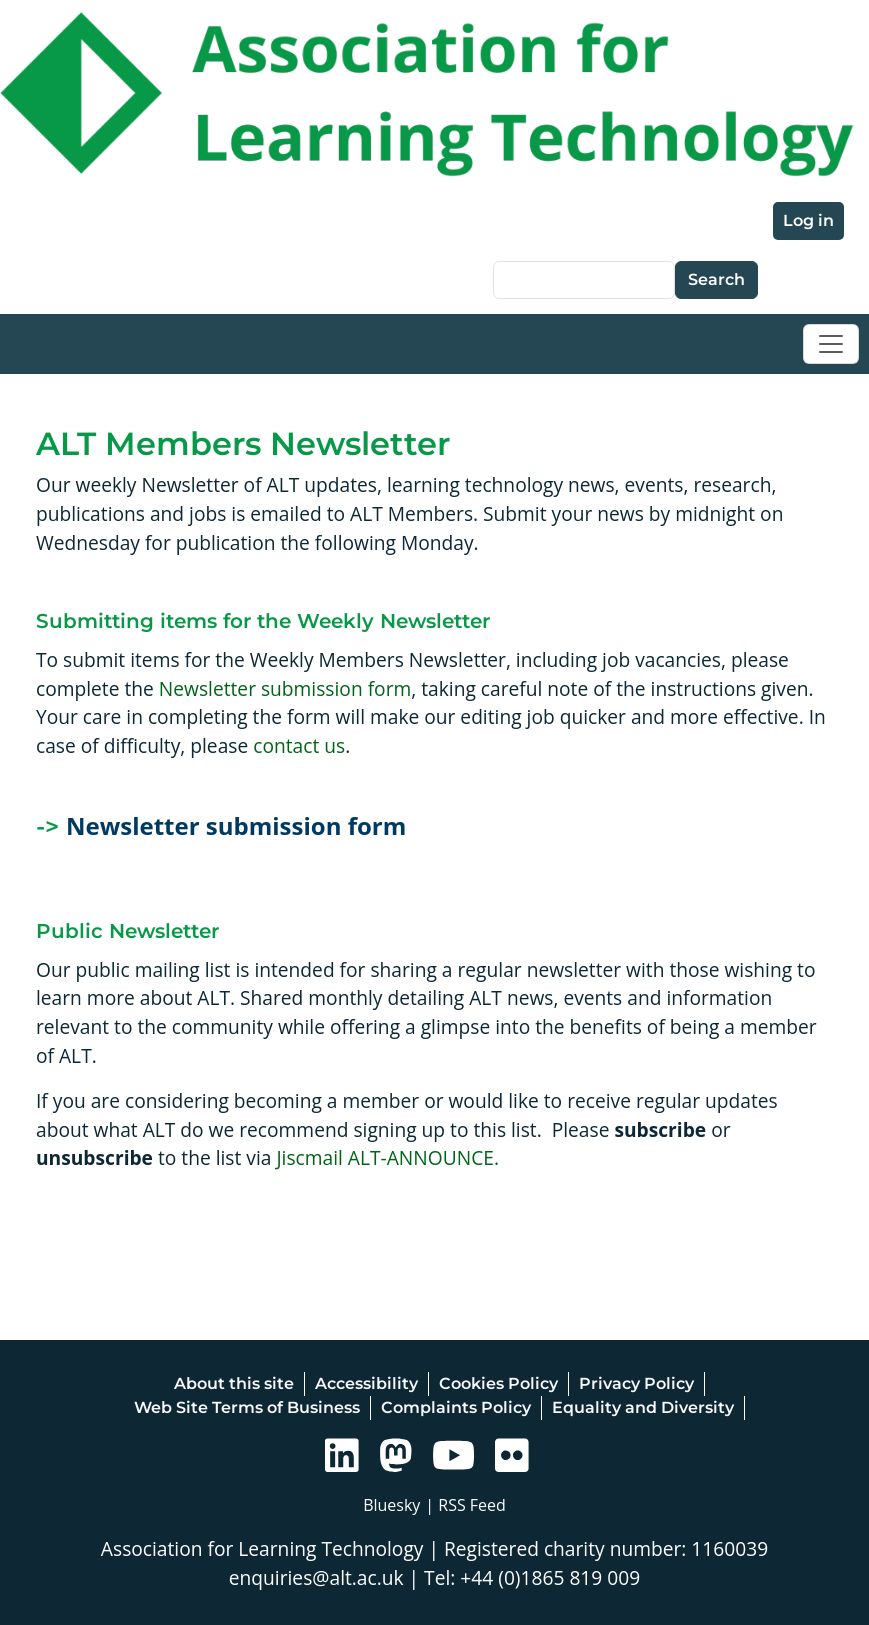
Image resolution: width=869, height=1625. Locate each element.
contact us (299, 745)
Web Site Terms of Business (247, 1407)
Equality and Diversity (643, 1407)
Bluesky (391, 1505)
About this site (234, 1383)
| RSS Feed (465, 1505)
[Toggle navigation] (831, 344)
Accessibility (366, 1383)
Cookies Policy (498, 1383)
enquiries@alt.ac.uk (316, 1577)
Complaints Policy (456, 1407)
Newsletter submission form (285, 688)
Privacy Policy (636, 1383)
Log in (808, 220)
